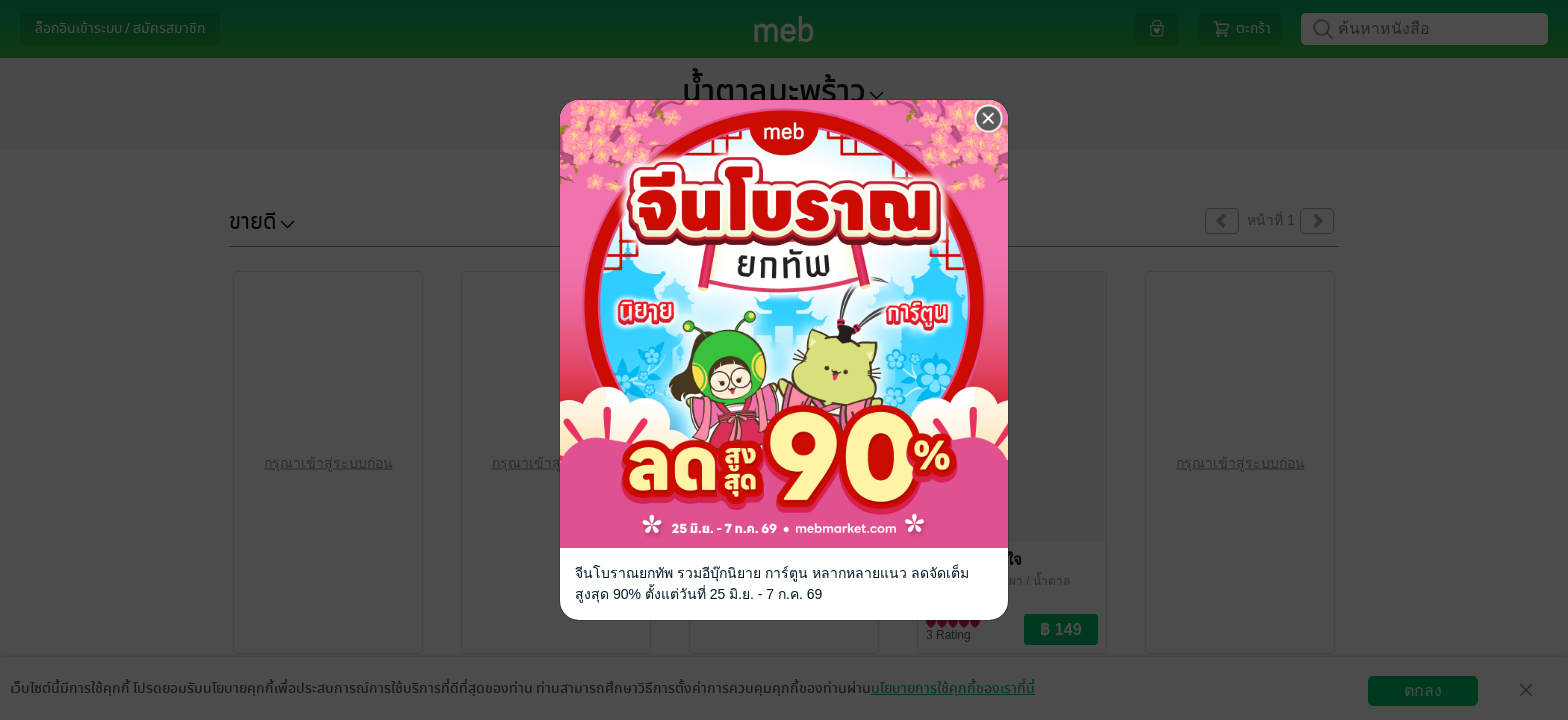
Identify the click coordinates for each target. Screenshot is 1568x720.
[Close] (989, 119)
